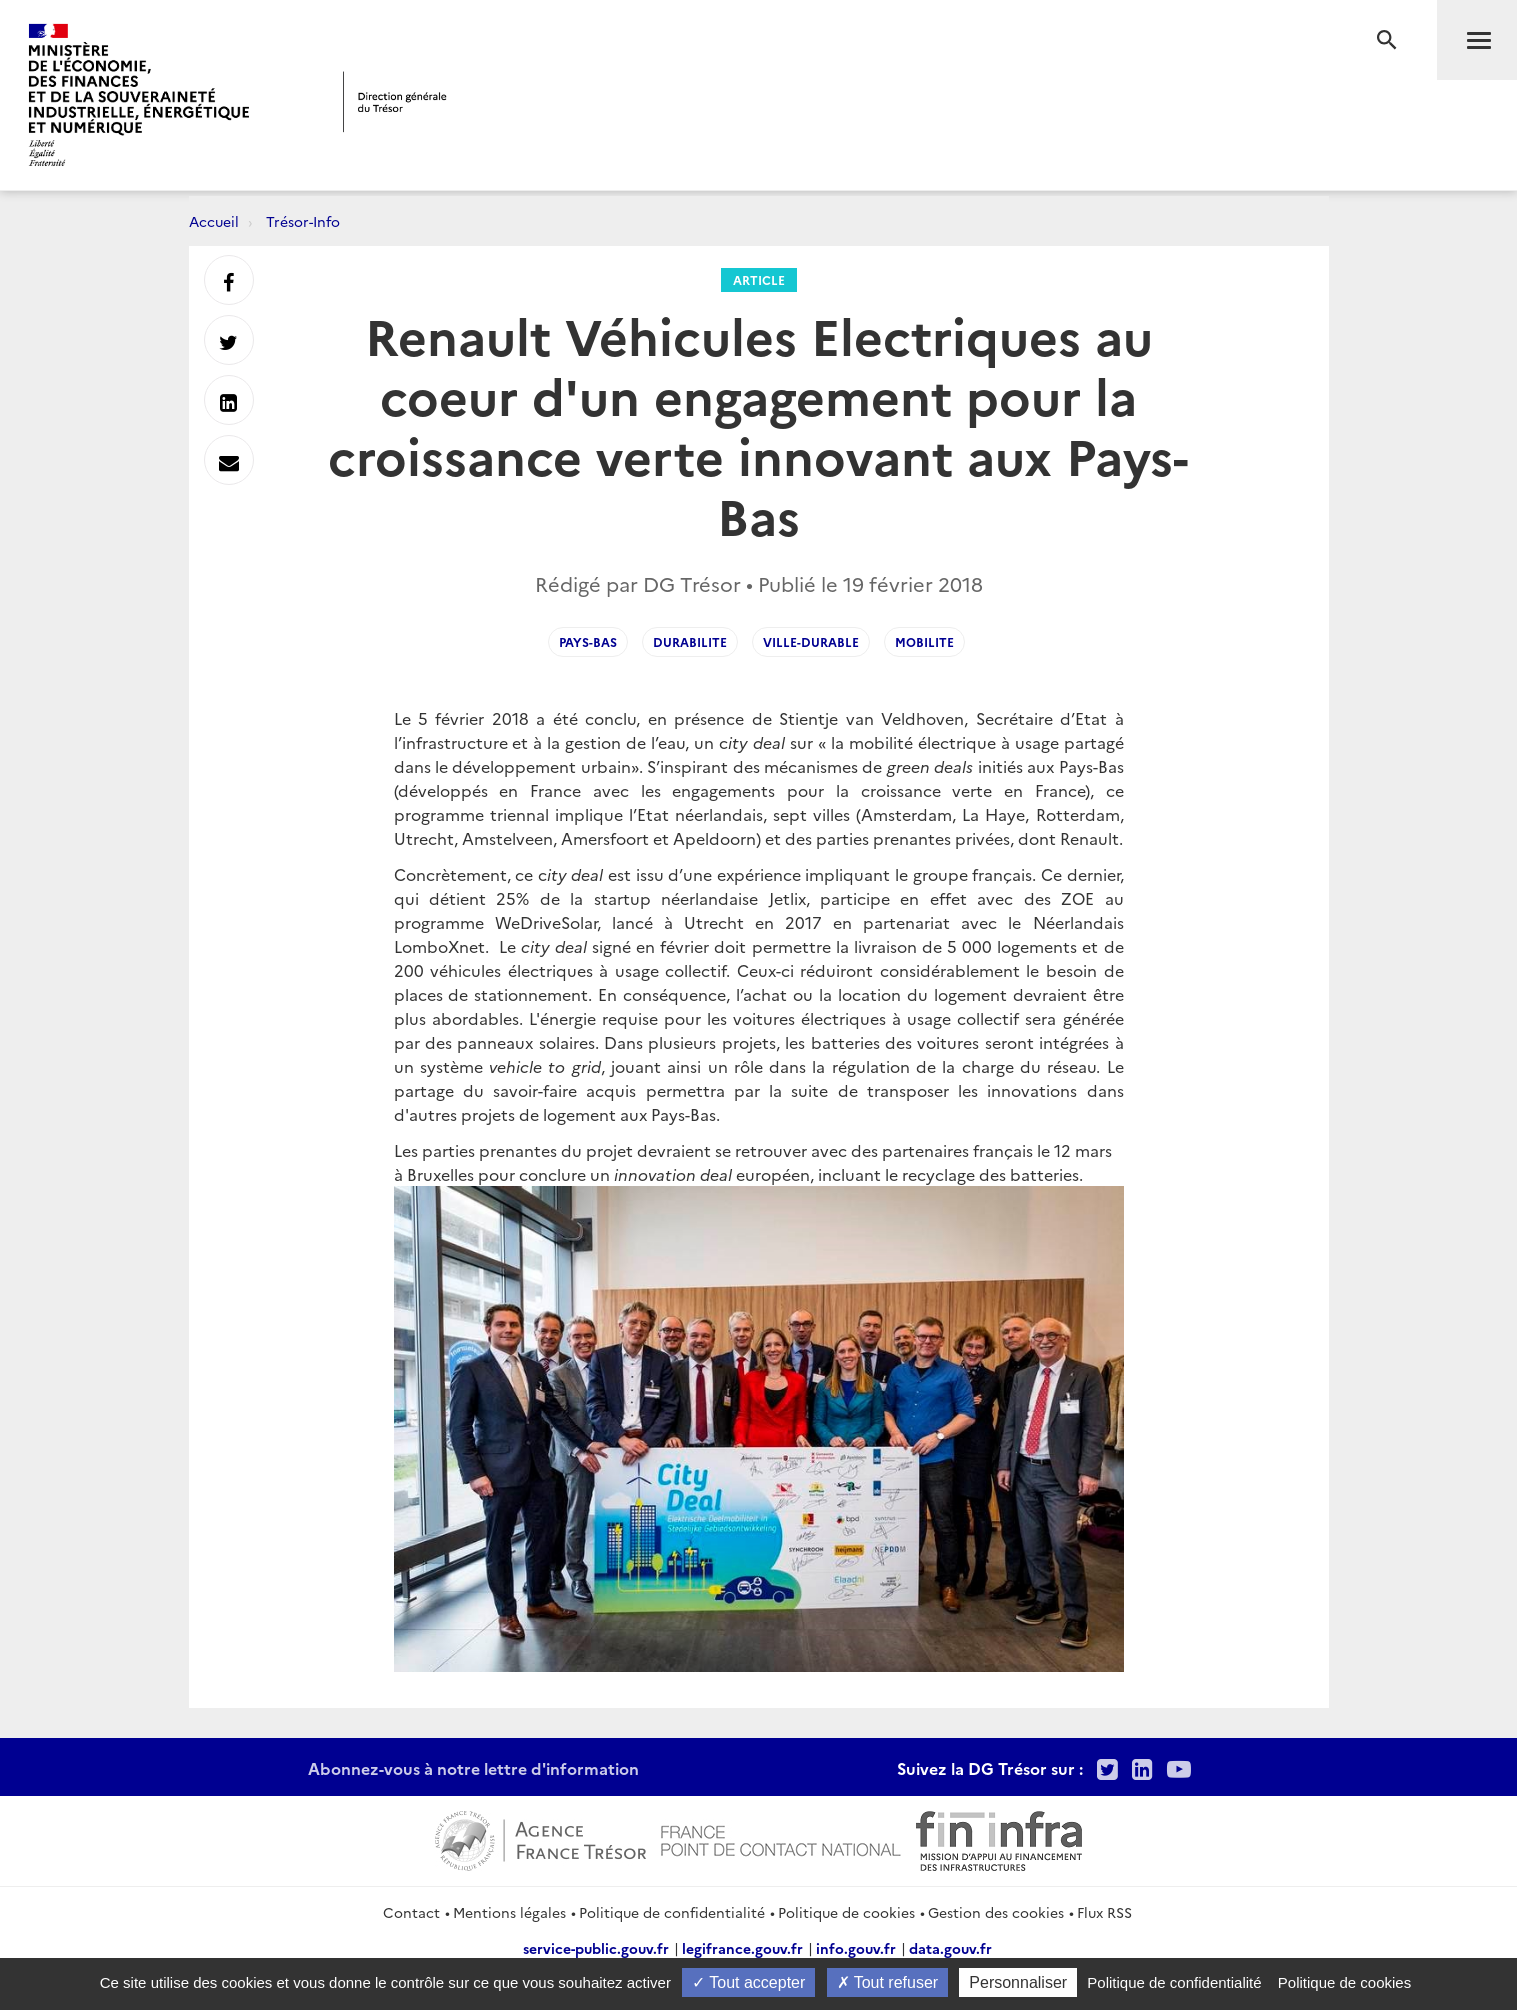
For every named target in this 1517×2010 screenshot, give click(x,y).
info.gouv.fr (856, 1948)
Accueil (214, 221)
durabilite (690, 641)
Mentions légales (509, 1912)
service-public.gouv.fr (596, 1948)
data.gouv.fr (950, 1948)
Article (759, 279)
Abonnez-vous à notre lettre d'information (473, 1768)
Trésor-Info (303, 221)
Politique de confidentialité (672, 1912)
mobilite (924, 641)
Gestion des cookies (996, 1912)
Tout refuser (888, 1982)
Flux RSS (1104, 1912)
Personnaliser (1018, 1982)
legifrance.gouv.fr (742, 1948)
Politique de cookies (846, 1912)
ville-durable (811, 641)
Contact (411, 1912)
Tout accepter (748, 1982)
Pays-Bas (588, 641)
